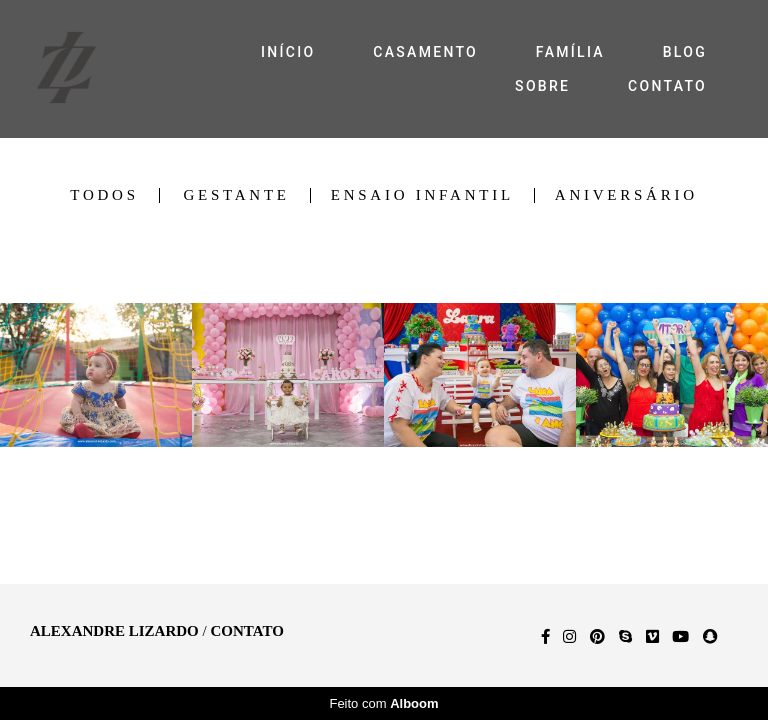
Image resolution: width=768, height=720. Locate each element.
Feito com (383, 703)
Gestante (236, 195)
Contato (246, 631)
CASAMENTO (425, 52)
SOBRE (542, 86)
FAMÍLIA (570, 52)
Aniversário (626, 195)
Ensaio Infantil (422, 195)
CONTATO (667, 86)
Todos (104, 195)
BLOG (685, 52)
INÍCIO (288, 52)
